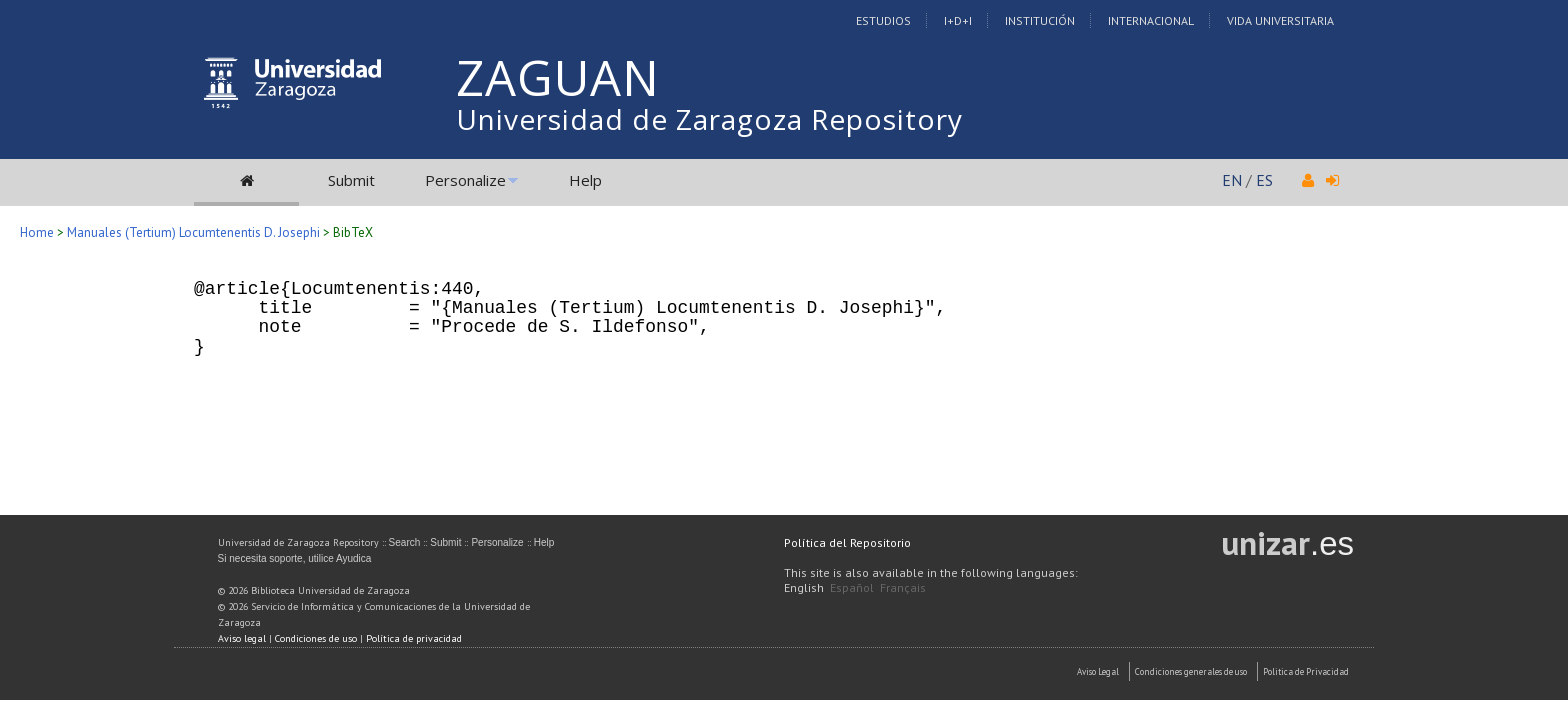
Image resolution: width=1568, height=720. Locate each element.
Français (903, 587)
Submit (351, 180)
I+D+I (958, 20)
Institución (1040, 20)
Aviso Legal (1098, 671)
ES (1264, 180)
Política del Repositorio (847, 542)
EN (1232, 180)
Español (852, 587)
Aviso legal (242, 638)
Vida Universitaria (1280, 20)
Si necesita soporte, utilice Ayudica (295, 558)
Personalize (465, 180)
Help (585, 180)
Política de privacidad (414, 638)
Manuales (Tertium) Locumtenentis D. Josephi (193, 232)
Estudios (883, 20)
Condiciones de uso (316, 638)
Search (405, 542)
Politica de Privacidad (1306, 671)
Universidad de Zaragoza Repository (709, 119)
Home (37, 232)
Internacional (1151, 20)
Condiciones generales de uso (1191, 671)
